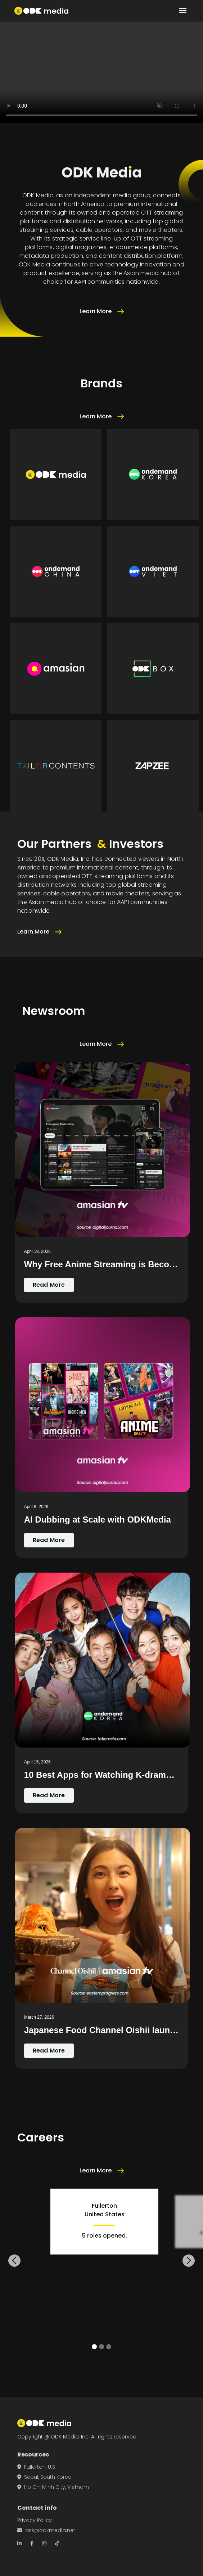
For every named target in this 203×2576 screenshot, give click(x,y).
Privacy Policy (34, 2520)
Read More (49, 1285)
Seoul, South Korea (44, 2477)
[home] (41, 11)
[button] (183, 10)
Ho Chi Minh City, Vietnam (53, 2487)
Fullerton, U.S (36, 2467)
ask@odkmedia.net (46, 2530)
